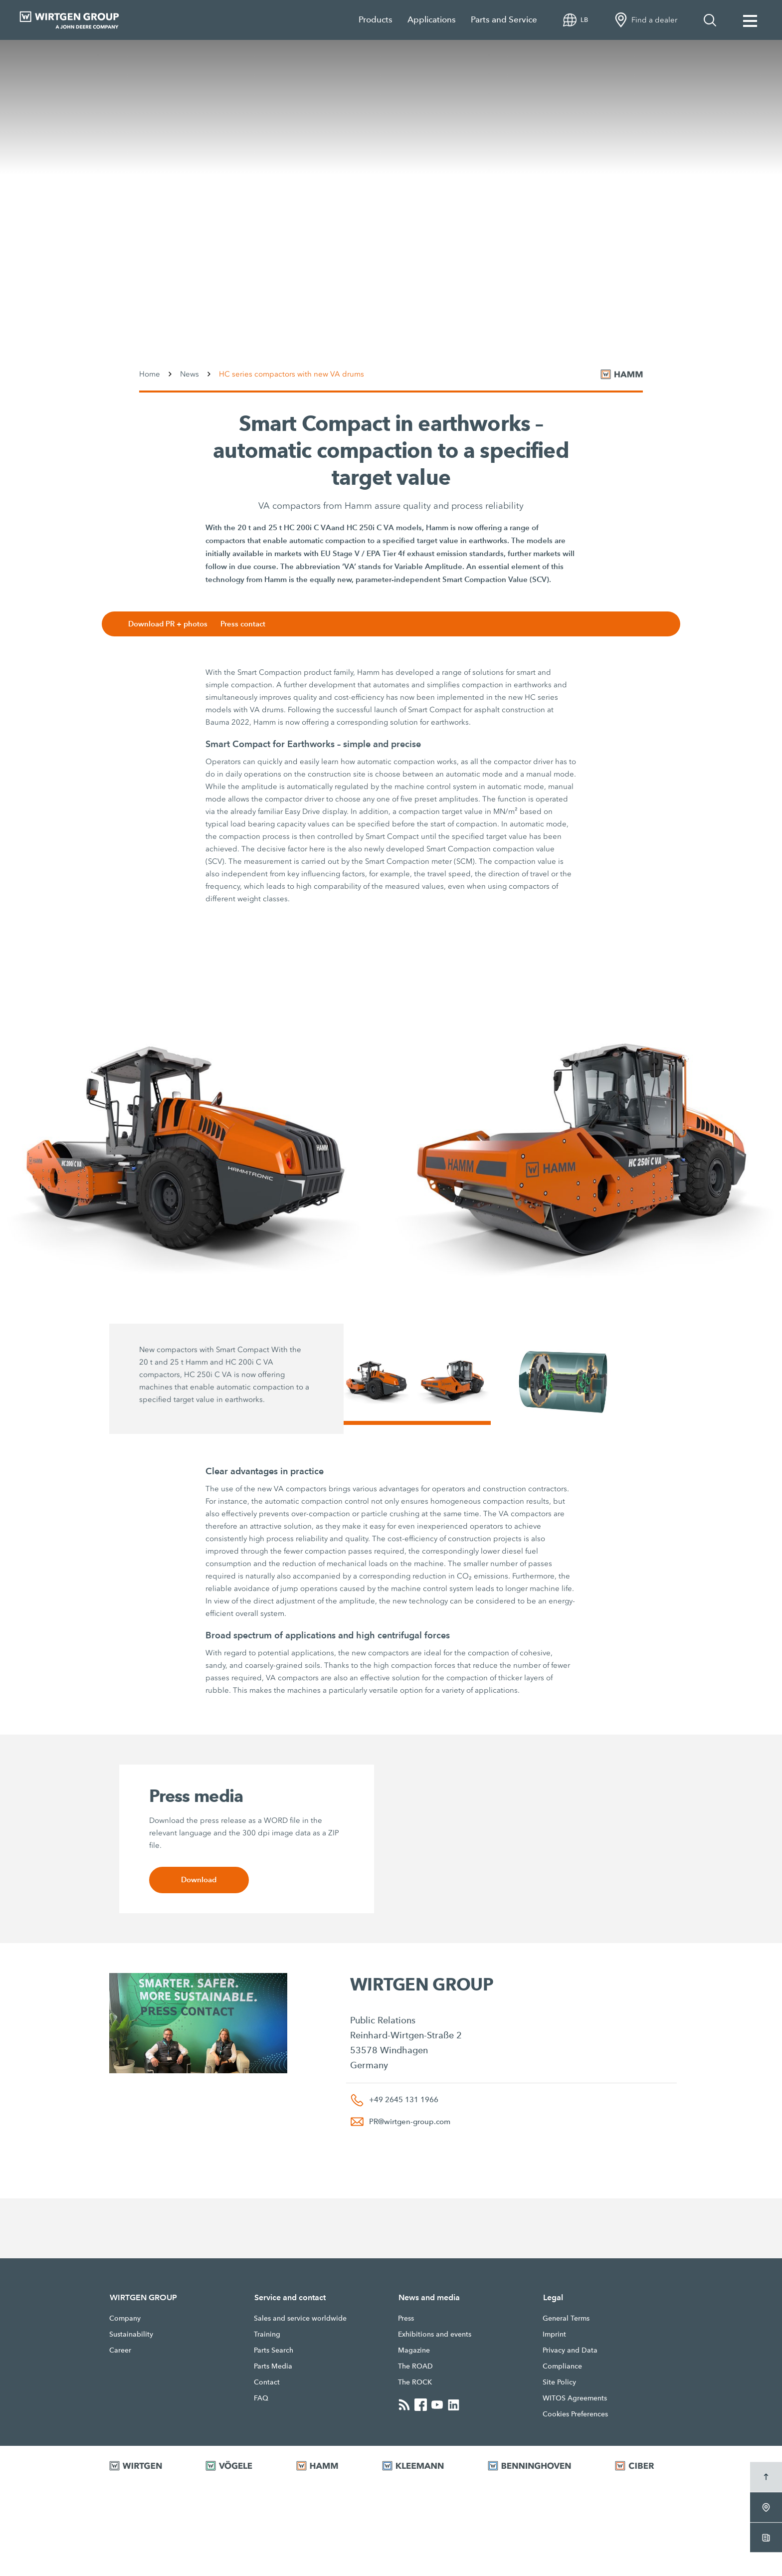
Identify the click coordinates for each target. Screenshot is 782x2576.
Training (267, 2334)
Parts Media (273, 2366)
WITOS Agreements (575, 2397)
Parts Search (273, 2350)
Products (375, 19)
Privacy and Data (570, 2350)
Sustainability (131, 2334)
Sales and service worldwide (300, 2318)
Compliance (562, 2366)
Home (149, 374)
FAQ (261, 2397)
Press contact (246, 624)
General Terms (566, 2318)
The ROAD (415, 2366)
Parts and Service (504, 19)
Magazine (414, 2350)
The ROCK (415, 2382)
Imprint (554, 2334)
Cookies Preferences (575, 2413)
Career (120, 2350)
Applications (431, 19)
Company (125, 2318)
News (189, 374)
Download (199, 1880)
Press (406, 2318)
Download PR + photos (171, 624)
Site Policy (559, 2382)
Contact (267, 2382)
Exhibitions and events (434, 2334)
